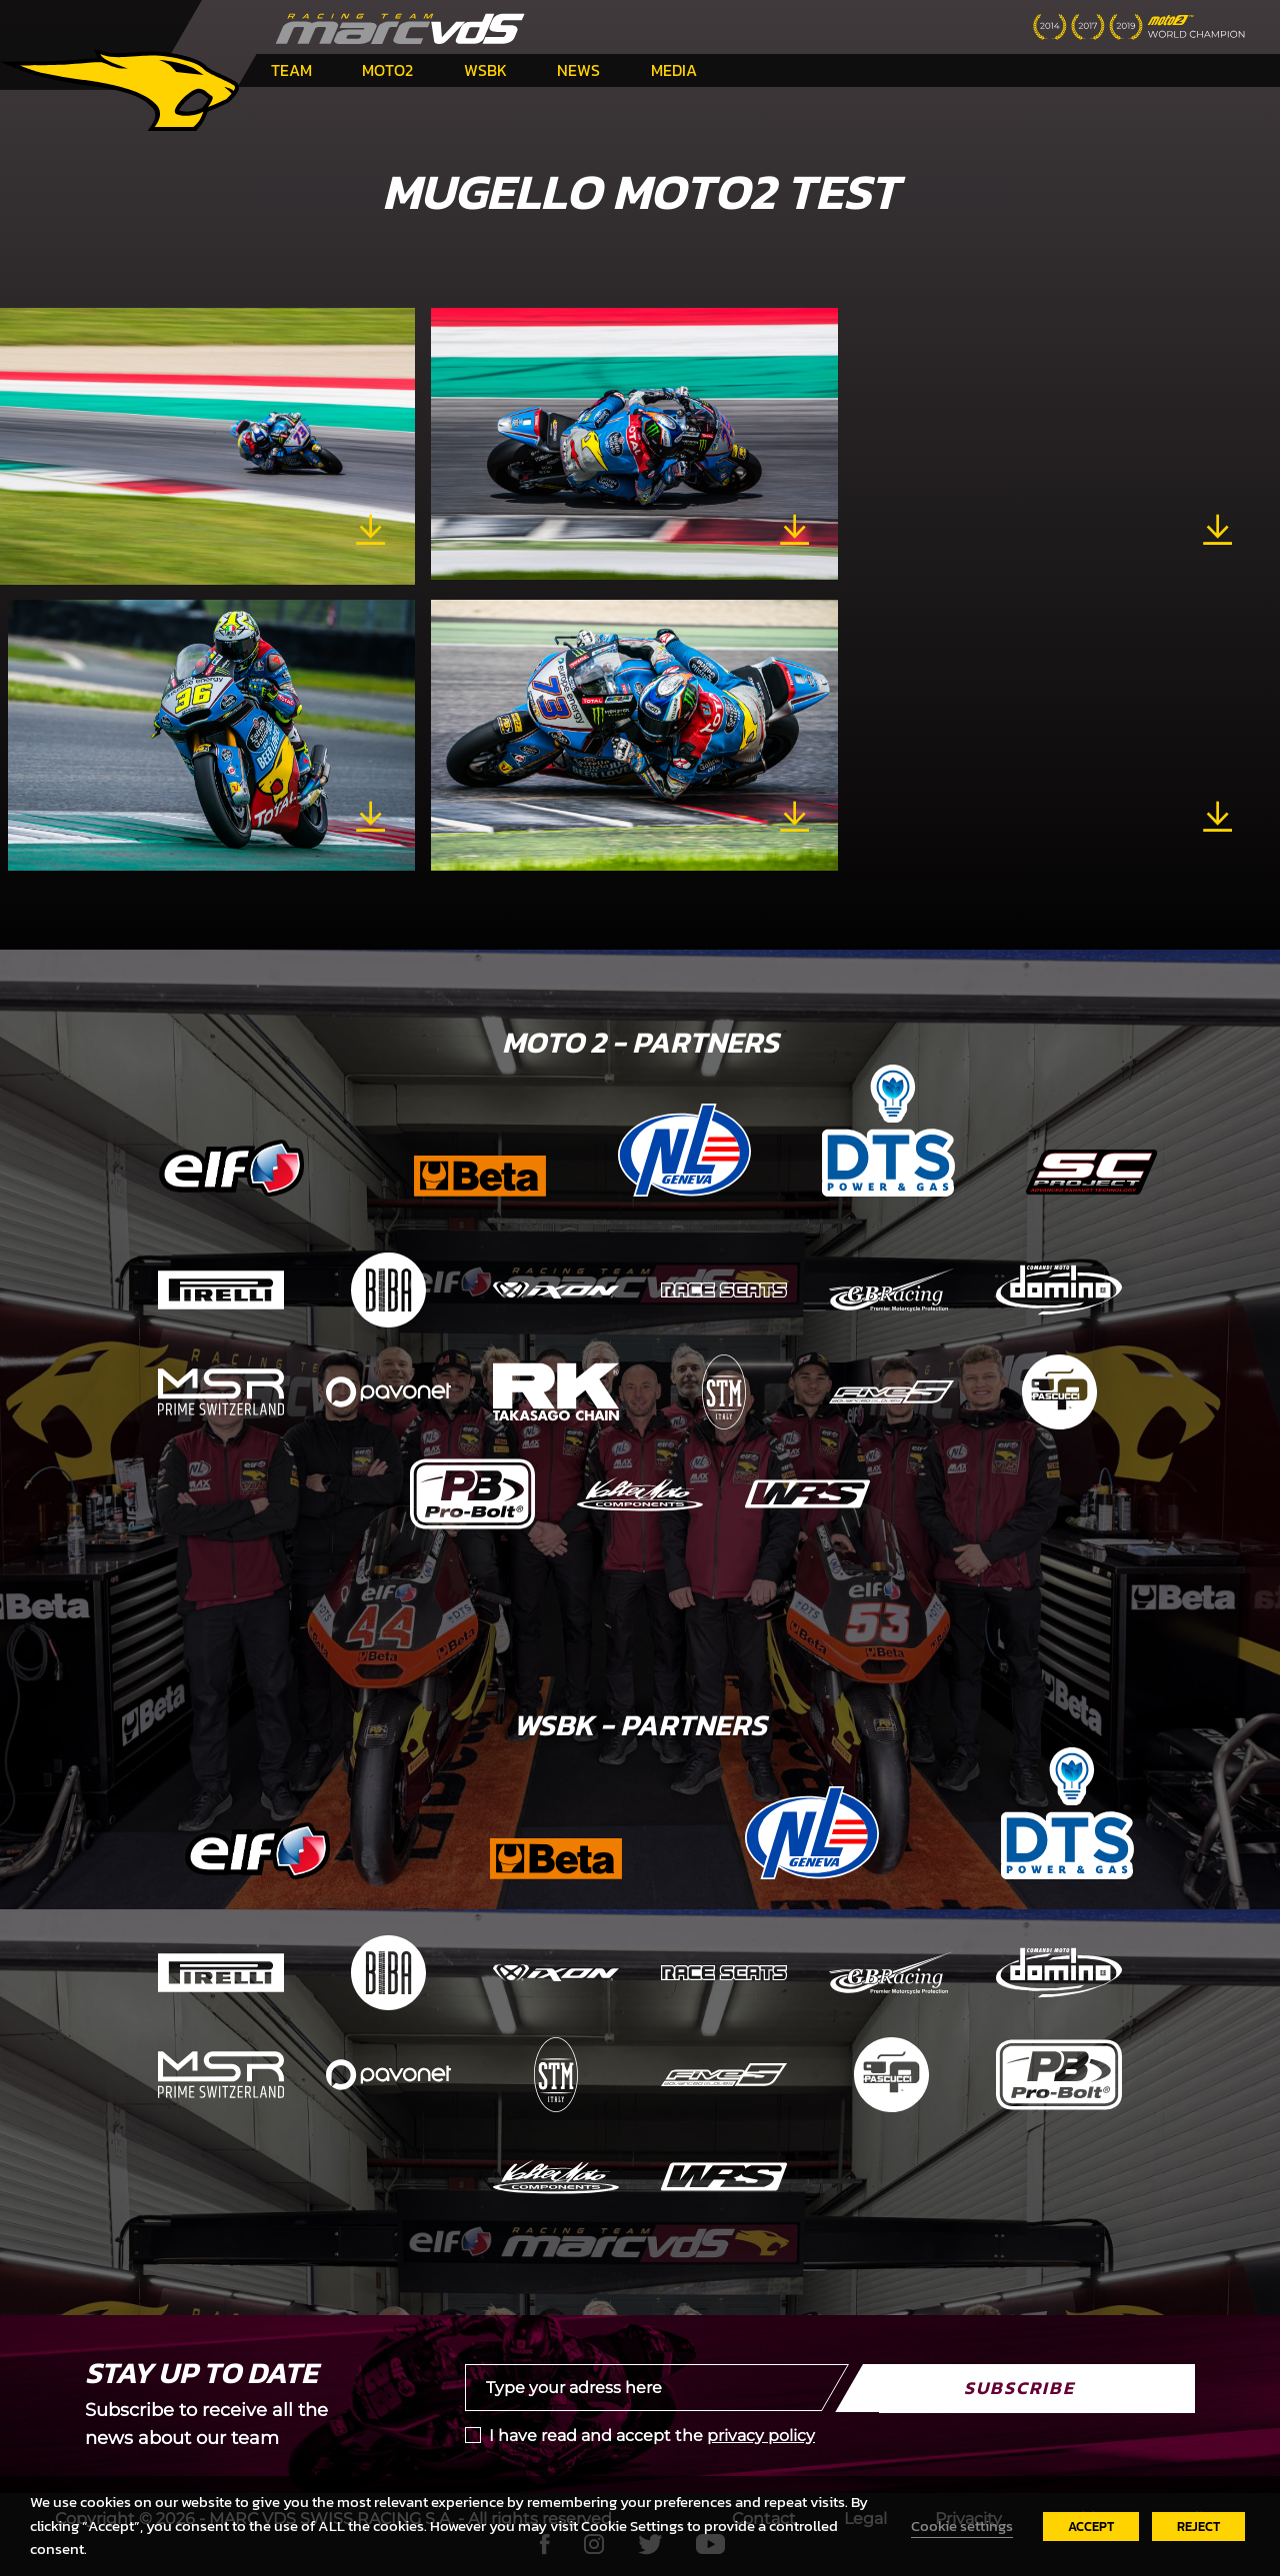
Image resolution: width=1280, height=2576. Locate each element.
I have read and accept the (652, 2435)
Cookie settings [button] (962, 2526)
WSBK (485, 70)
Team (291, 70)
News (578, 70)
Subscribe (1019, 2387)
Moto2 (387, 70)
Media (674, 70)
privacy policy (761, 2435)
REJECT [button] (1198, 2526)
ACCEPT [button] (1091, 2526)
